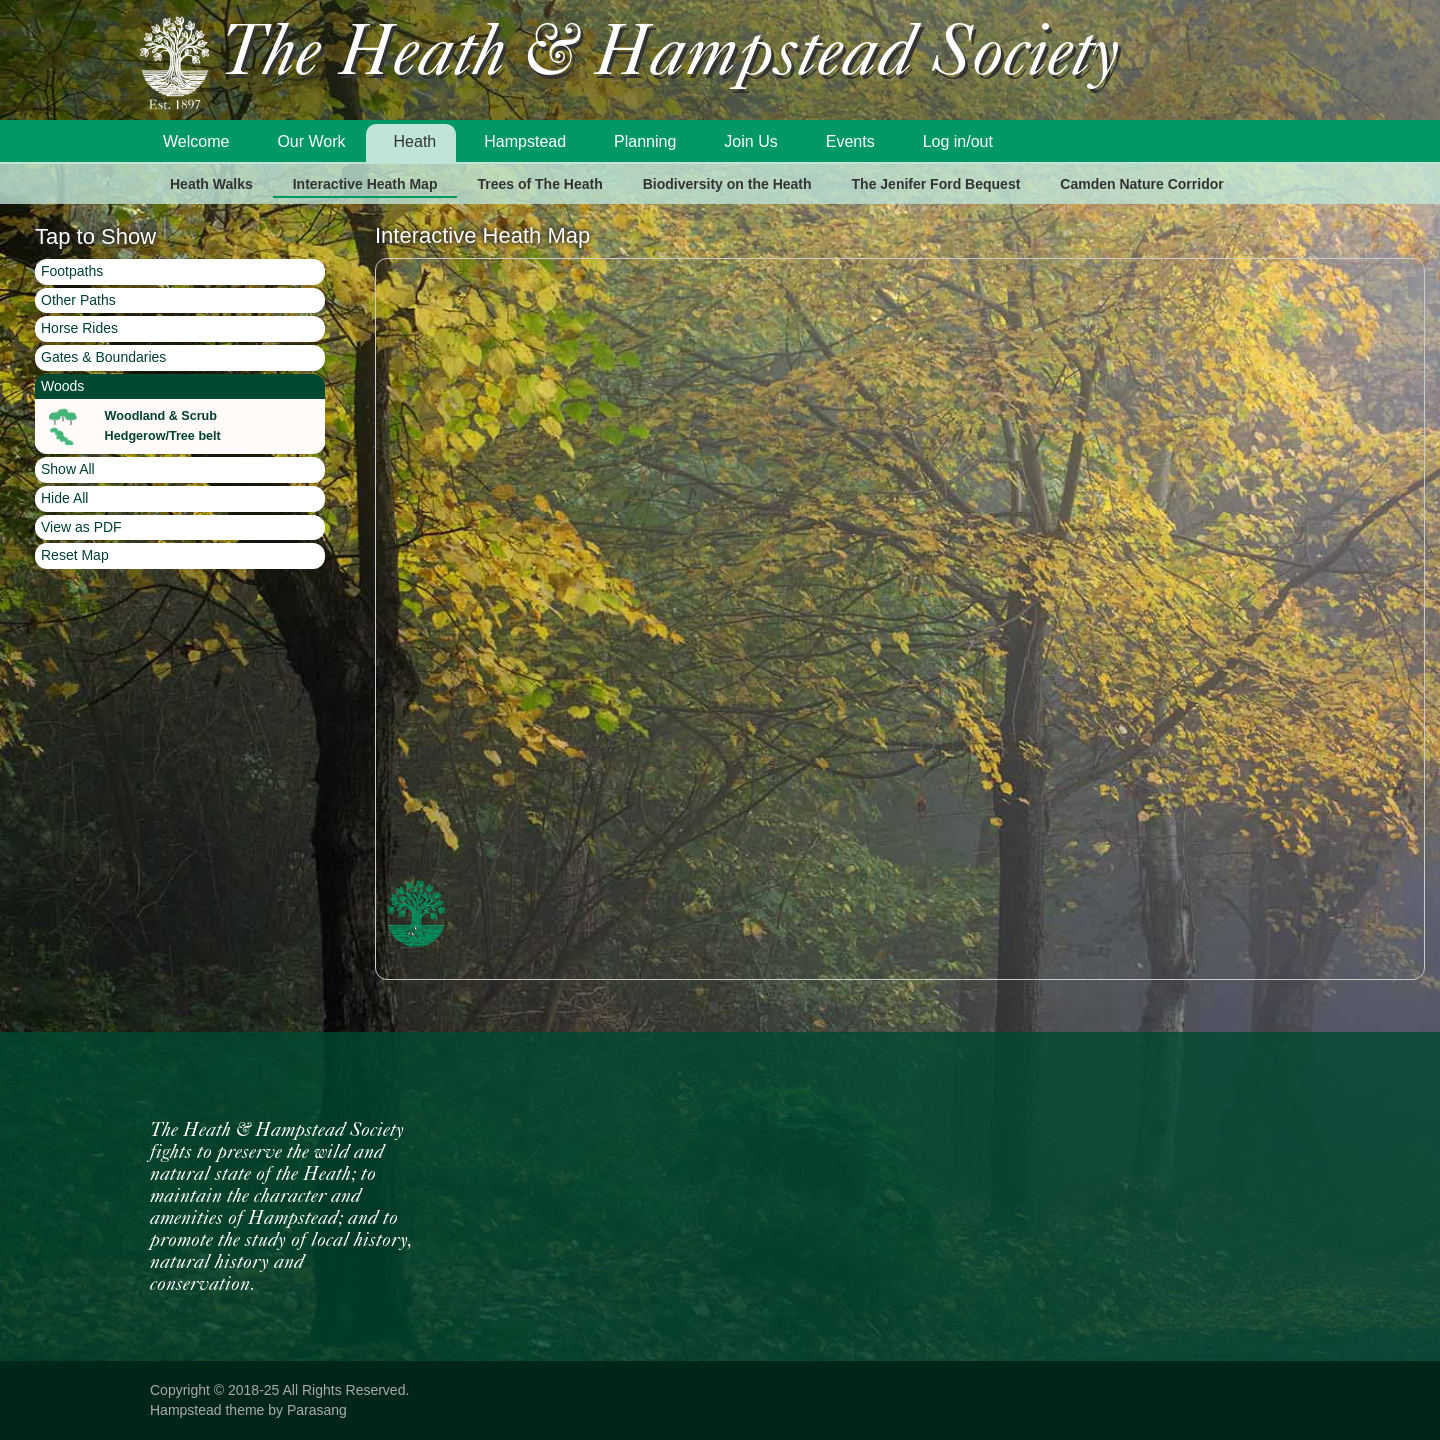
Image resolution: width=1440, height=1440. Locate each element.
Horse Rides (79, 328)
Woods (62, 386)
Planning (645, 141)
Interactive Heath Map (365, 184)
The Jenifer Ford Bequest (936, 184)
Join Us (750, 141)
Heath (415, 141)
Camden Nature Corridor (1141, 184)
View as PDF (81, 527)
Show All (68, 469)
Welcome (196, 141)
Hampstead (525, 141)
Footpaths (72, 271)
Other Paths (78, 300)
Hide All (64, 498)
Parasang (317, 1410)
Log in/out (958, 141)
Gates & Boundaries (103, 357)
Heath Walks (211, 184)
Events (850, 141)
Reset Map (75, 555)
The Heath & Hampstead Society (670, 56)
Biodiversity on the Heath (727, 184)
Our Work (311, 141)
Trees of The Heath (539, 184)
